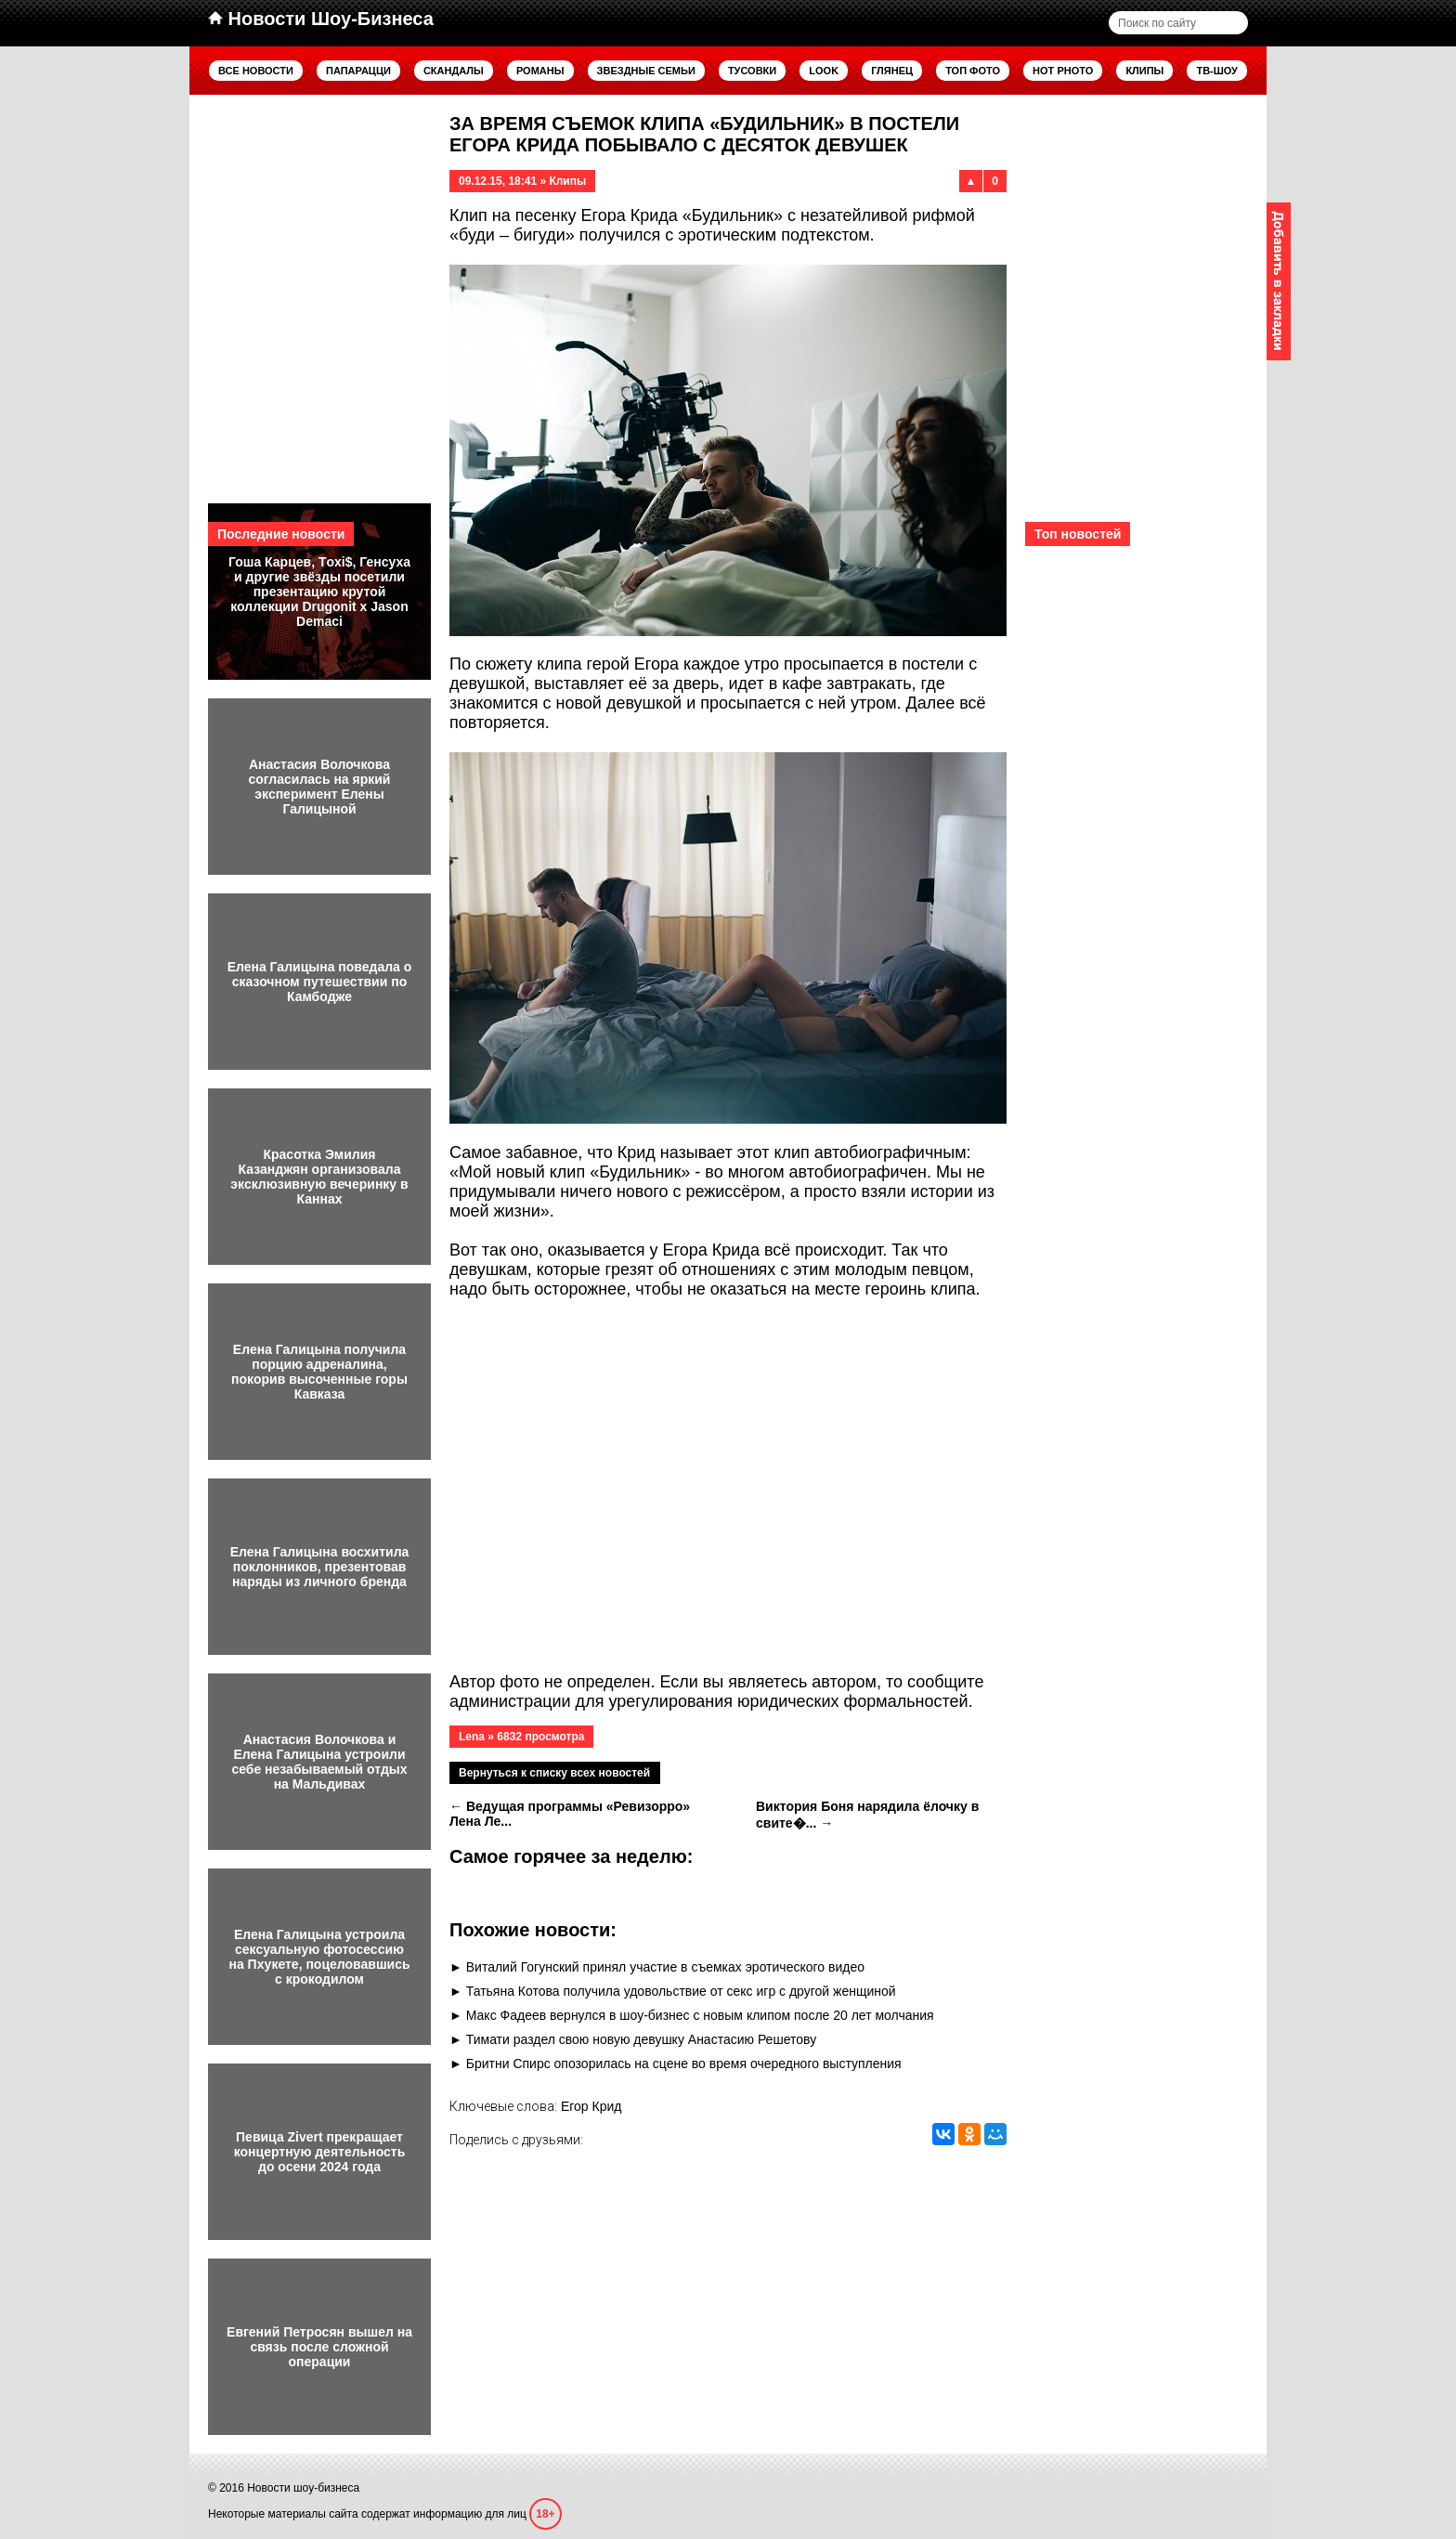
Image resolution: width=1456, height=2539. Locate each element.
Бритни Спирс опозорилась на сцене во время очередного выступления (684, 2063)
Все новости (255, 70)
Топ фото (972, 70)
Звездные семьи (646, 70)
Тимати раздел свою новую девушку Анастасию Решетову (641, 2039)
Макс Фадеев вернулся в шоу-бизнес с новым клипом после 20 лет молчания (700, 2015)
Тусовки (752, 70)
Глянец (892, 70)
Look (823, 70)
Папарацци (358, 70)
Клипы (1144, 70)
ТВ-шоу (1217, 70)
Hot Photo (1063, 70)
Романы (540, 70)
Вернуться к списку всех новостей (554, 1772)
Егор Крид (591, 2106)
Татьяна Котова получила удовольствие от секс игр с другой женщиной (681, 1991)
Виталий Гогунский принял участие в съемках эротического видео (665, 1967)
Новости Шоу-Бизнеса (321, 18)
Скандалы (453, 70)
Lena (472, 1736)
